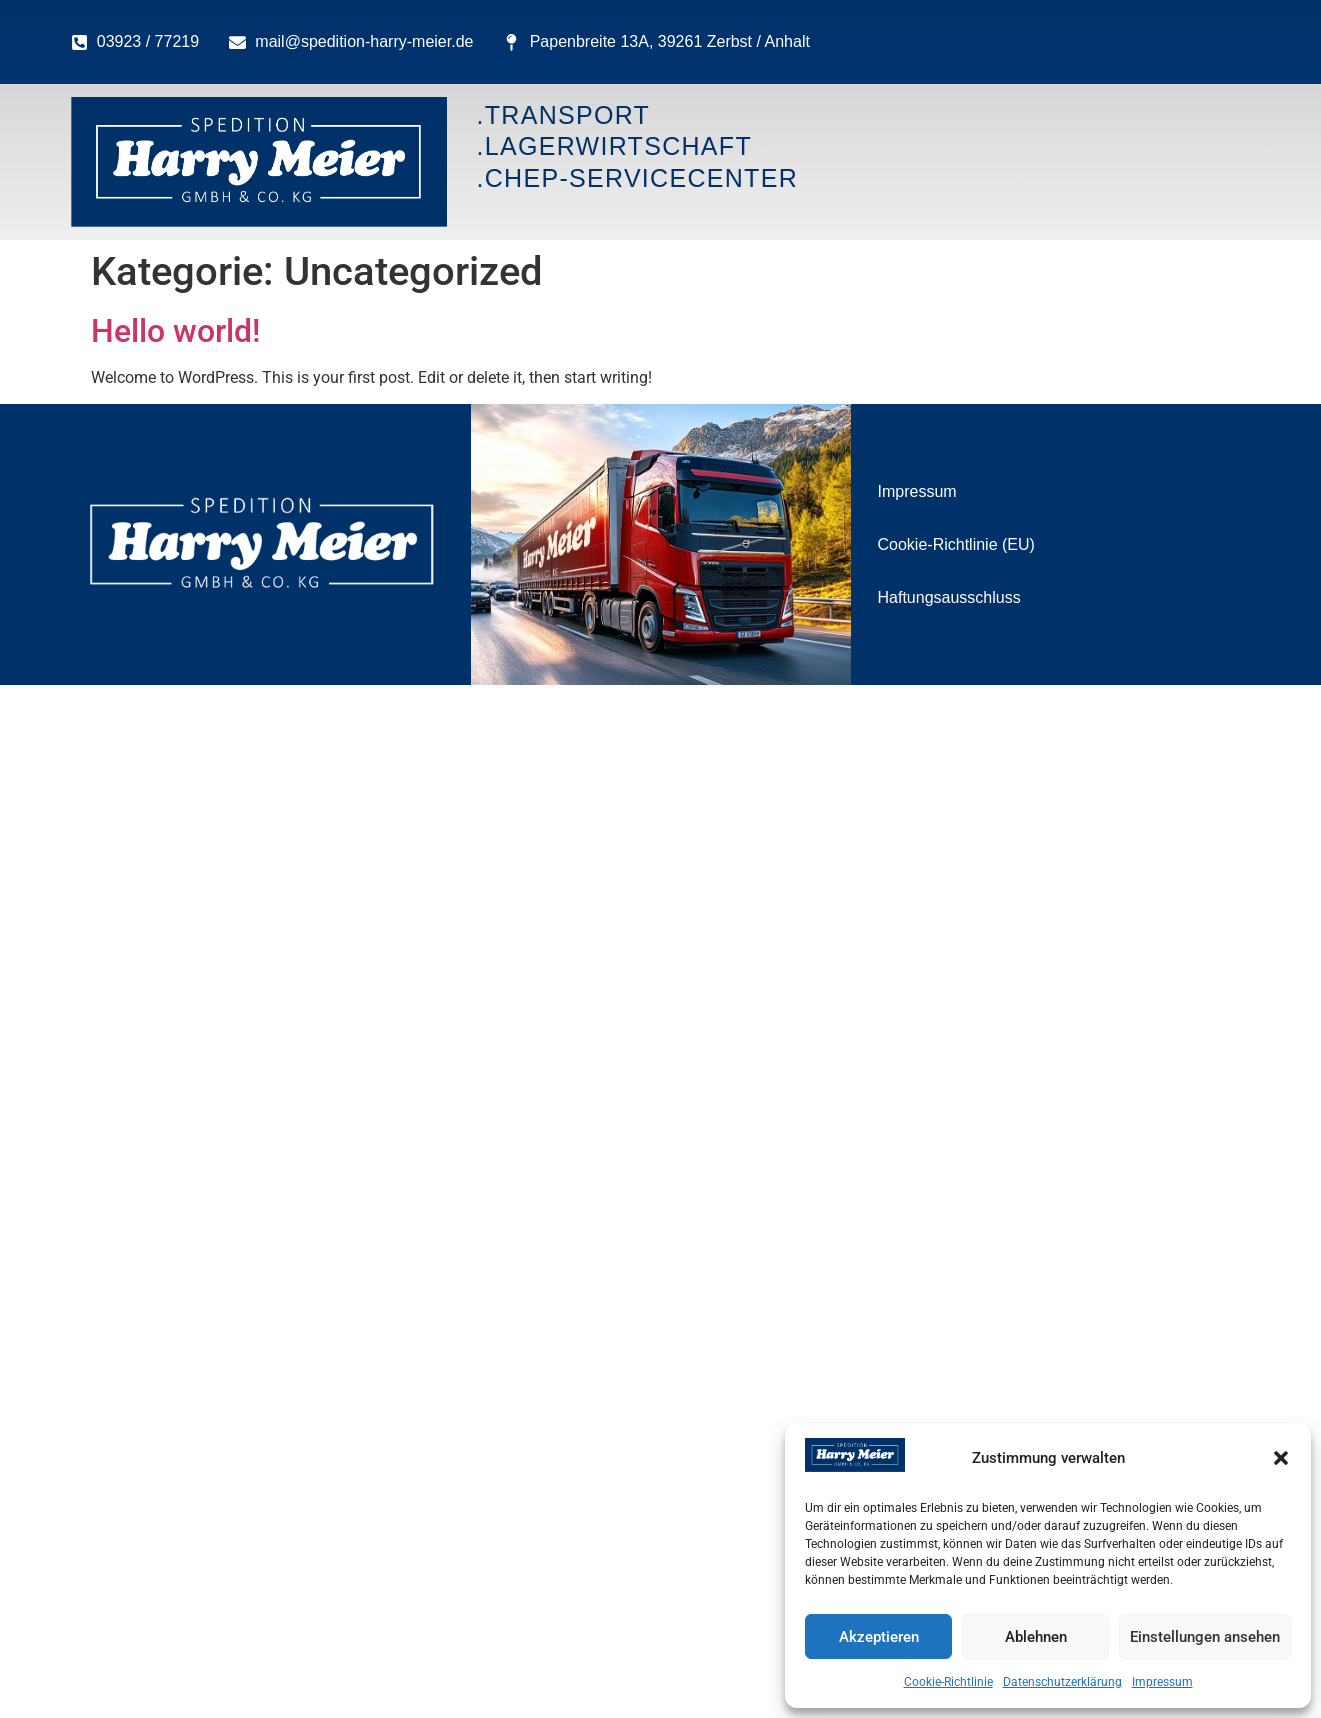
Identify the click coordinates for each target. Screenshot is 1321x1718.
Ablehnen (1036, 1637)
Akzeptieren (879, 1637)
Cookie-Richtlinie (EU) (956, 544)
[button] (1281, 1458)
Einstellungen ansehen (1205, 1637)
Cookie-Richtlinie (948, 1682)
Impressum (1162, 1682)
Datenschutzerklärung (1062, 1682)
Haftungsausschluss (949, 597)
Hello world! (175, 331)
